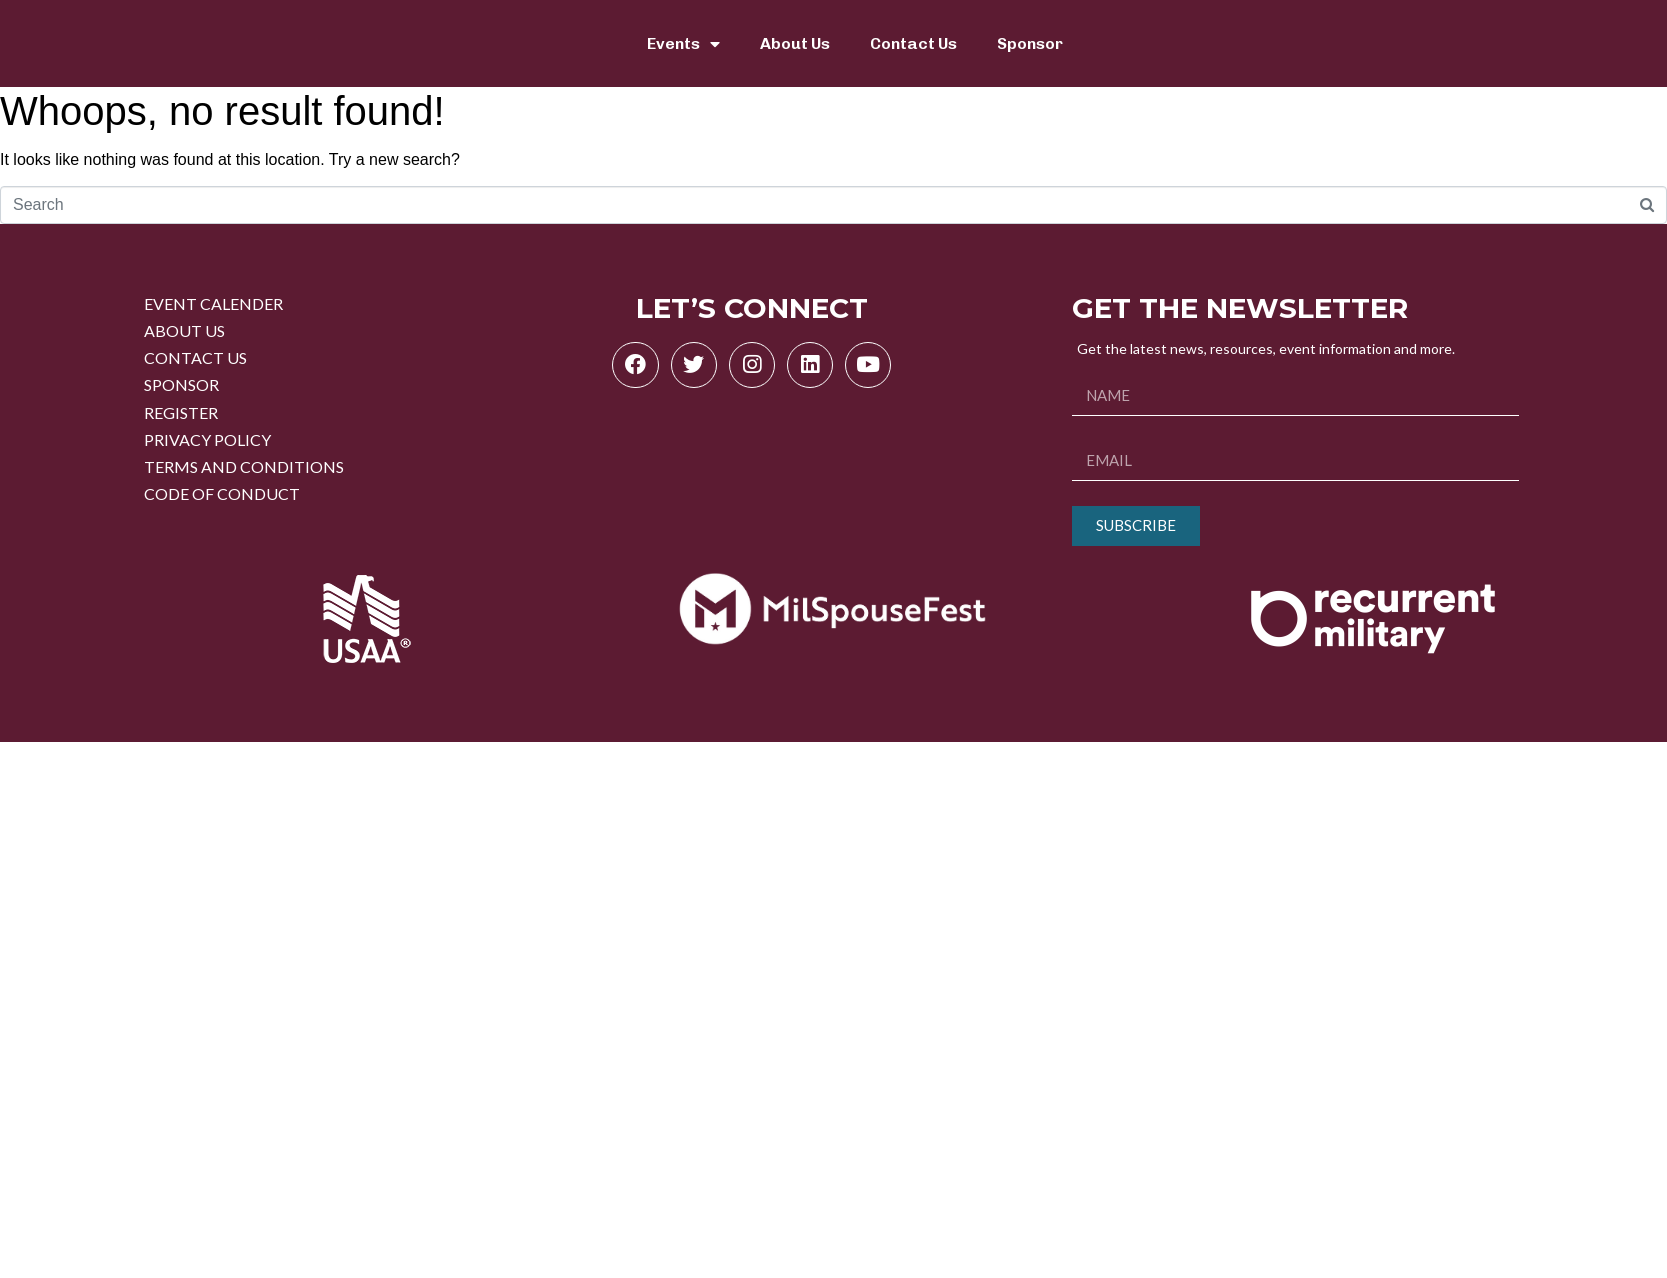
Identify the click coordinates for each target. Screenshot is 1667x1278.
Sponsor (1030, 43)
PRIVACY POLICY (207, 439)
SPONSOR (181, 384)
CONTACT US (195, 357)
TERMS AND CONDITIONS (244, 466)
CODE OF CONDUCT (222, 493)
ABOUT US (184, 330)
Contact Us (913, 43)
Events (683, 44)
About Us (795, 43)
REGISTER (181, 412)
